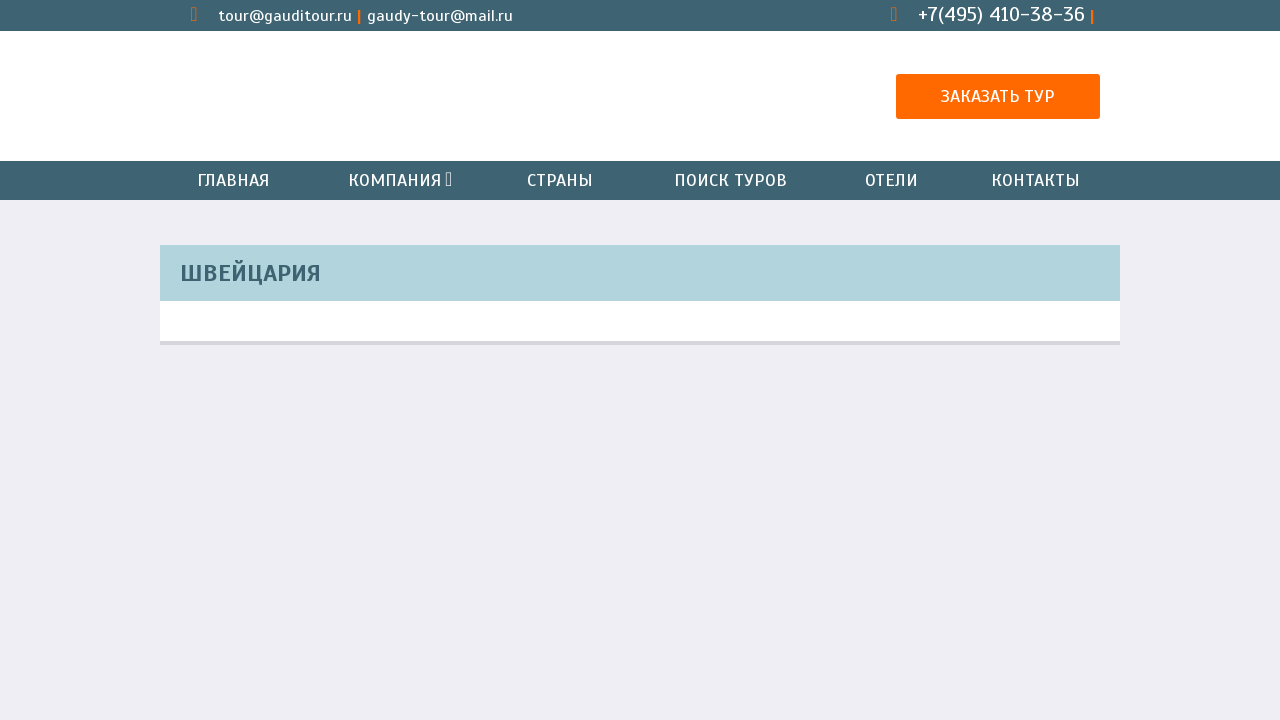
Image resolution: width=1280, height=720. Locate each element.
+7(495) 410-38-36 (1001, 14)
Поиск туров (730, 180)
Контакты (1035, 180)
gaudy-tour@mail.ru (440, 16)
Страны (560, 180)
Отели (891, 180)
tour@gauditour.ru (285, 16)
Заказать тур (998, 96)
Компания (398, 180)
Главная (233, 180)
